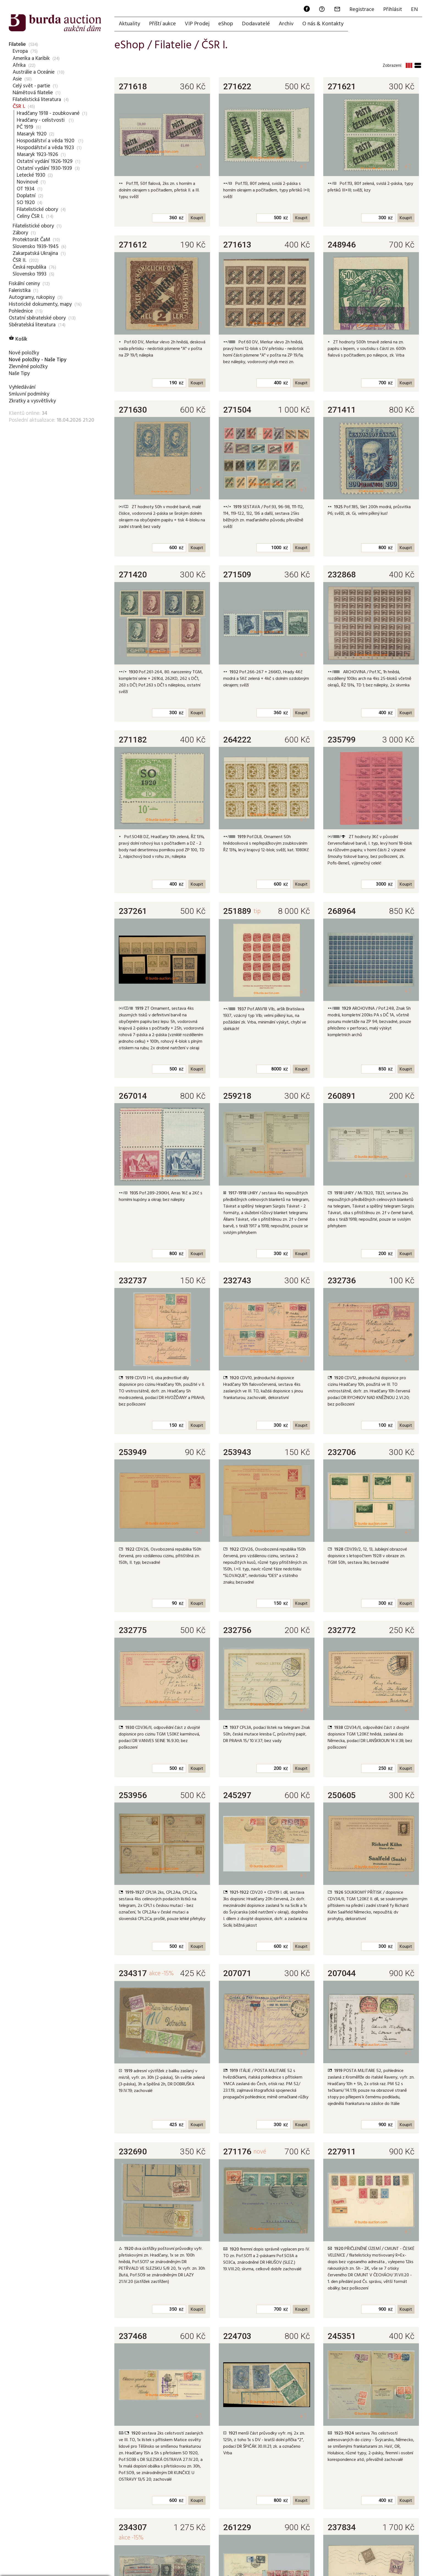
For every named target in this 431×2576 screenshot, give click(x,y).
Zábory (20, 233)
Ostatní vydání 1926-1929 (45, 161)
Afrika (19, 65)
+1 (199, 166)
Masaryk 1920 (31, 134)
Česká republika (29, 267)
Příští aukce (162, 24)
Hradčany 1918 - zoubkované (48, 113)
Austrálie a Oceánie (33, 72)
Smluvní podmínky (29, 394)
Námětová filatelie (33, 92)
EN (414, 9)
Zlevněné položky (28, 366)
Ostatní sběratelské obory (37, 318)
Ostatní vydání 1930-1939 (44, 168)
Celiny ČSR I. (30, 216)
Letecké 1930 (31, 175)
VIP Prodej (197, 24)
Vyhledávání (22, 387)
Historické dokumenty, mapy (40, 304)
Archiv (286, 24)
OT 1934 (26, 189)
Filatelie (17, 44)
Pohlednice (21, 311)
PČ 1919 (25, 127)
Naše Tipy (19, 373)
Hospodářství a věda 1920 (46, 141)
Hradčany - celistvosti (41, 120)
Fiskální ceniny (24, 283)
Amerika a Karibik (31, 58)
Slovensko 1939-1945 (36, 246)
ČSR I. (19, 106)
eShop (225, 24)
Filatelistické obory (37, 209)
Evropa (20, 51)
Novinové (27, 182)
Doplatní (26, 195)
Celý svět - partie (31, 86)
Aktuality (129, 24)
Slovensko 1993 (29, 274)
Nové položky (24, 353)
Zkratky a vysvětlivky (32, 401)
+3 (408, 2416)
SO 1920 (26, 202)
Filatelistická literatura (37, 99)
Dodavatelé (256, 24)
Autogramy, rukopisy (32, 297)
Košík (18, 339)
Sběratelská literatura (32, 325)
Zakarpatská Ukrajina (35, 253)
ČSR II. (19, 260)
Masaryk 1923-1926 (37, 154)
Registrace (361, 9)
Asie (17, 79)
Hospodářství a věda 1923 (45, 147)
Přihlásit (392, 9)
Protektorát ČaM (31, 239)
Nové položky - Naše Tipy (38, 359)
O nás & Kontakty (323, 24)
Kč (181, 217)
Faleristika (20, 290)
